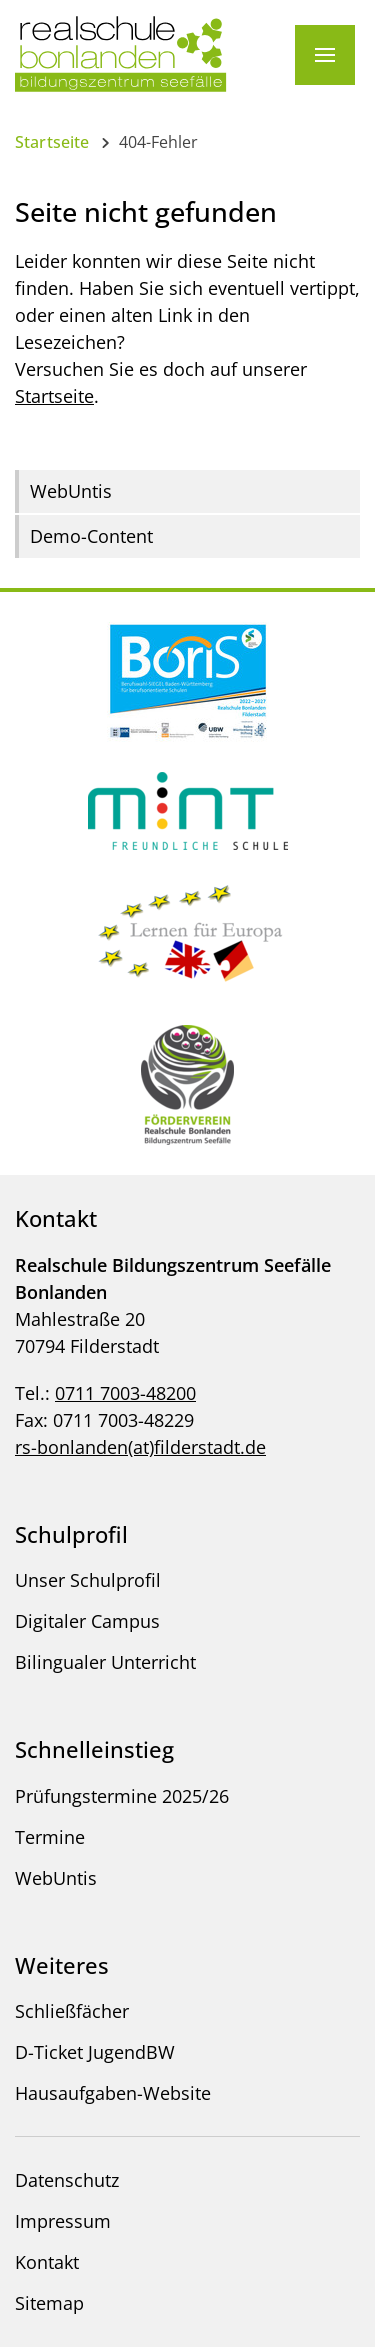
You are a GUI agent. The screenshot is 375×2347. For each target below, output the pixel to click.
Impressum (63, 2221)
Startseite (52, 142)
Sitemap (49, 2303)
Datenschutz (67, 2180)
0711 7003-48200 (125, 1393)
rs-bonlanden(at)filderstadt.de (140, 1447)
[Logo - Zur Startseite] (121, 53)
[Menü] (325, 55)
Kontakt (47, 2262)
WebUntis (71, 491)
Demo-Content (91, 536)
